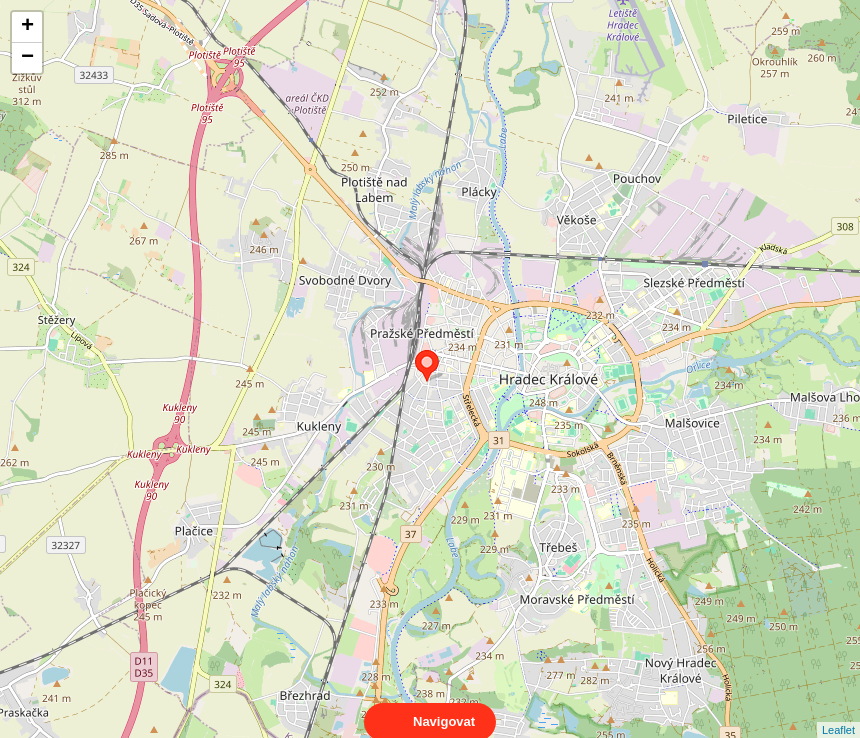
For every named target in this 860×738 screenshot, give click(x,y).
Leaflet (838, 712)
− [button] (27, 58)
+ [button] (27, 27)
